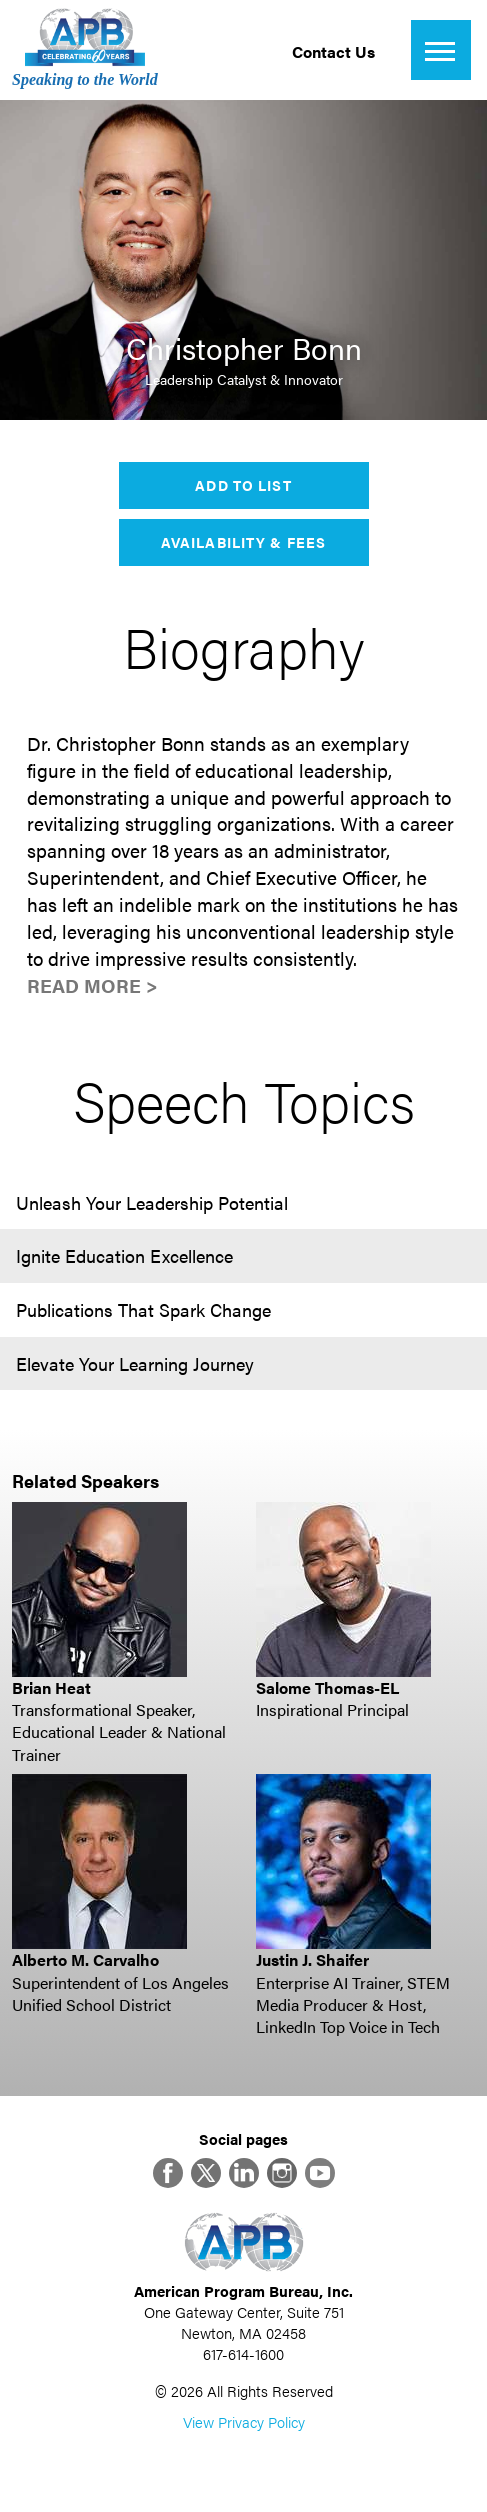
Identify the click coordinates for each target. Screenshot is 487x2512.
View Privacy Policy (244, 2421)
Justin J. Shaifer (312, 1959)
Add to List (243, 485)
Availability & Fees (243, 542)
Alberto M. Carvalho (85, 1959)
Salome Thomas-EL (327, 1687)
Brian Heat (51, 1687)
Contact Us (333, 51)
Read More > (92, 985)
